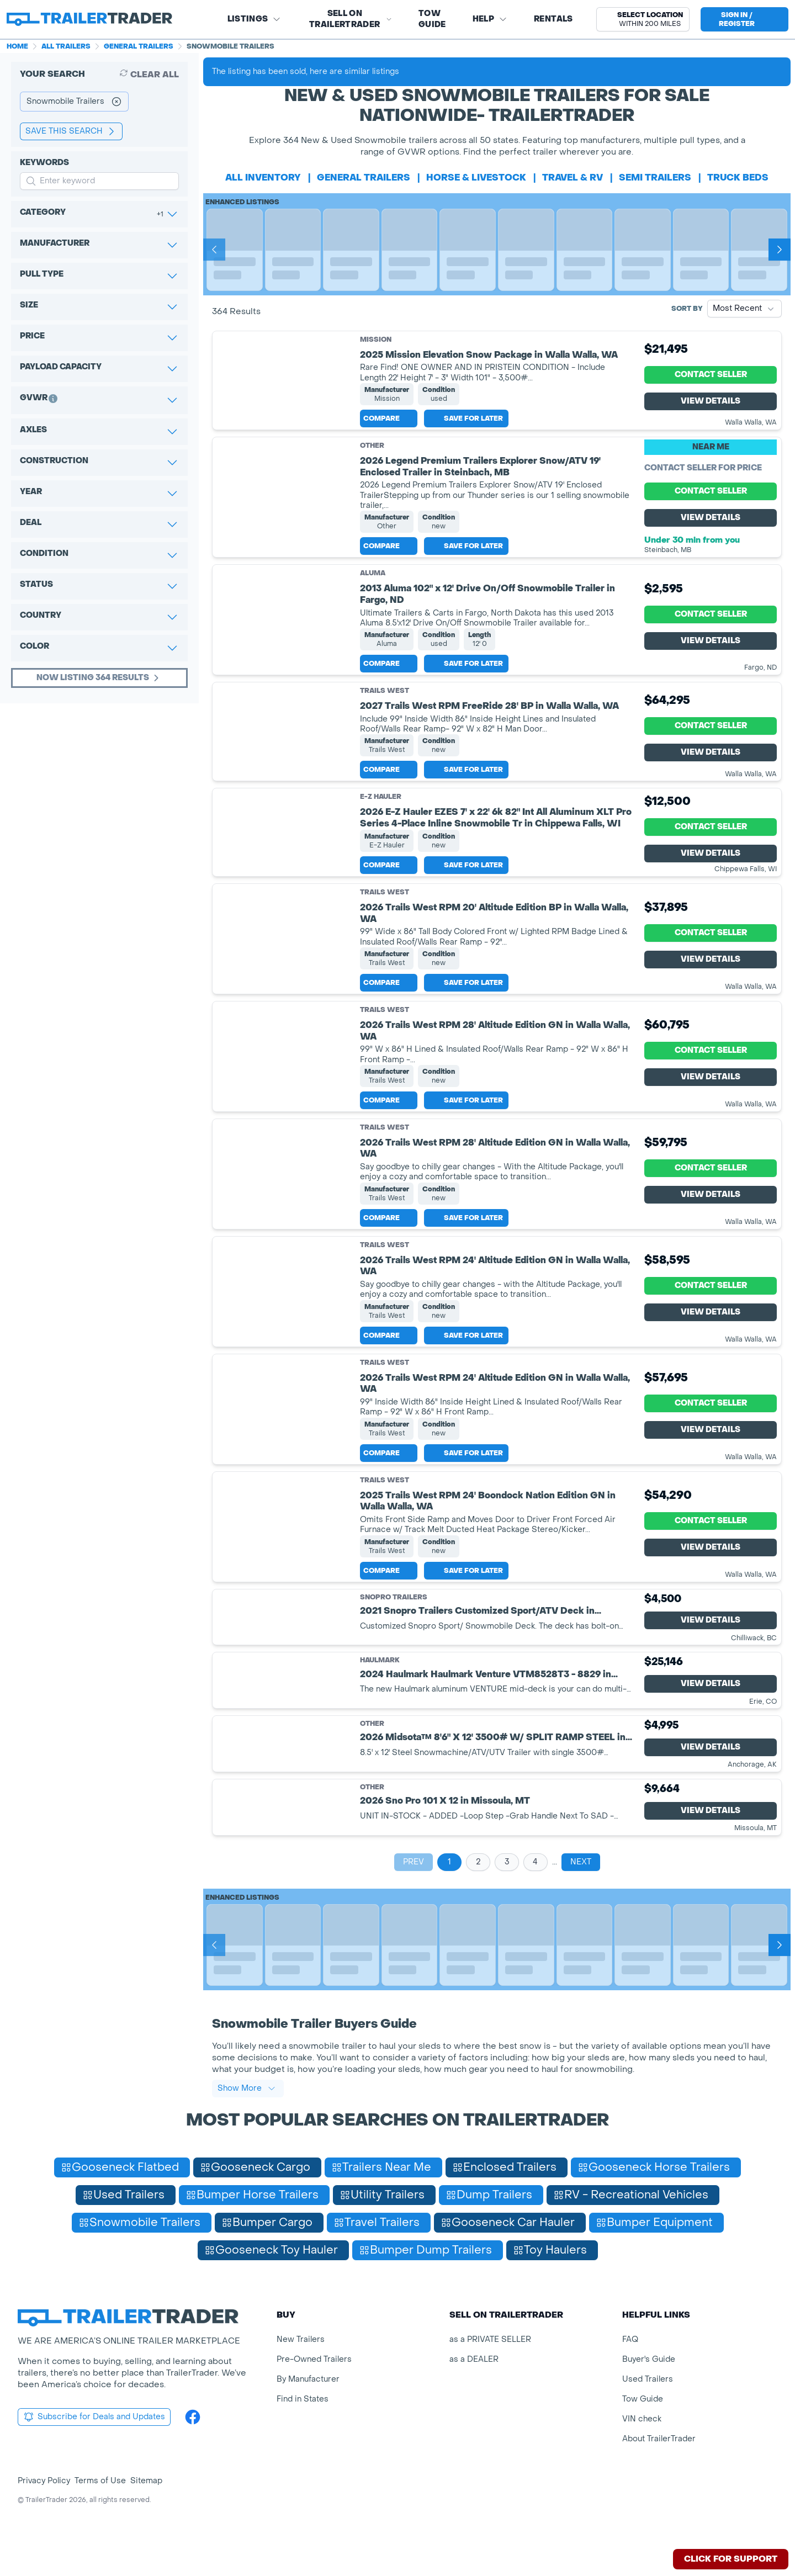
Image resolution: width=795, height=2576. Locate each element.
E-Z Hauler (380, 813)
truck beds (737, 177)
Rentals (553, 19)
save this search (71, 131)
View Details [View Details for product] (710, 405)
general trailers (363, 177)
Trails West (384, 699)
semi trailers (655, 177)
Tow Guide (432, 19)
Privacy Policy (44, 2517)
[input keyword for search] (99, 181)
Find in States (302, 2435)
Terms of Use (100, 2517)
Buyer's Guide (648, 2396)
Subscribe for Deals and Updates (94, 2452)
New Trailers (301, 2376)
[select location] (643, 19)
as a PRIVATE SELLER (490, 2376)
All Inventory (263, 177)
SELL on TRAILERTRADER (350, 19)
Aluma (372, 581)
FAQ (630, 2376)
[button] (643, 19)
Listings (254, 19)
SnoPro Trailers (393, 1633)
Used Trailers (647, 2415)
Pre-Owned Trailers (314, 2396)
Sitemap (146, 2517)
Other (372, 453)
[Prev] (214, 249)
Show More (247, 2124)
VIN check (641, 2455)
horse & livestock (476, 177)
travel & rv (572, 177)
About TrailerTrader (659, 2475)
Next (580, 1898)
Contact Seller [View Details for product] (711, 379)
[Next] (779, 249)
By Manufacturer (308, 2415)
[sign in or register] (744, 19)
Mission (375, 339)
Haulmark (380, 1696)
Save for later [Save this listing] (466, 426)
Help (490, 19)
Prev (413, 1898)
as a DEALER (474, 2396)
